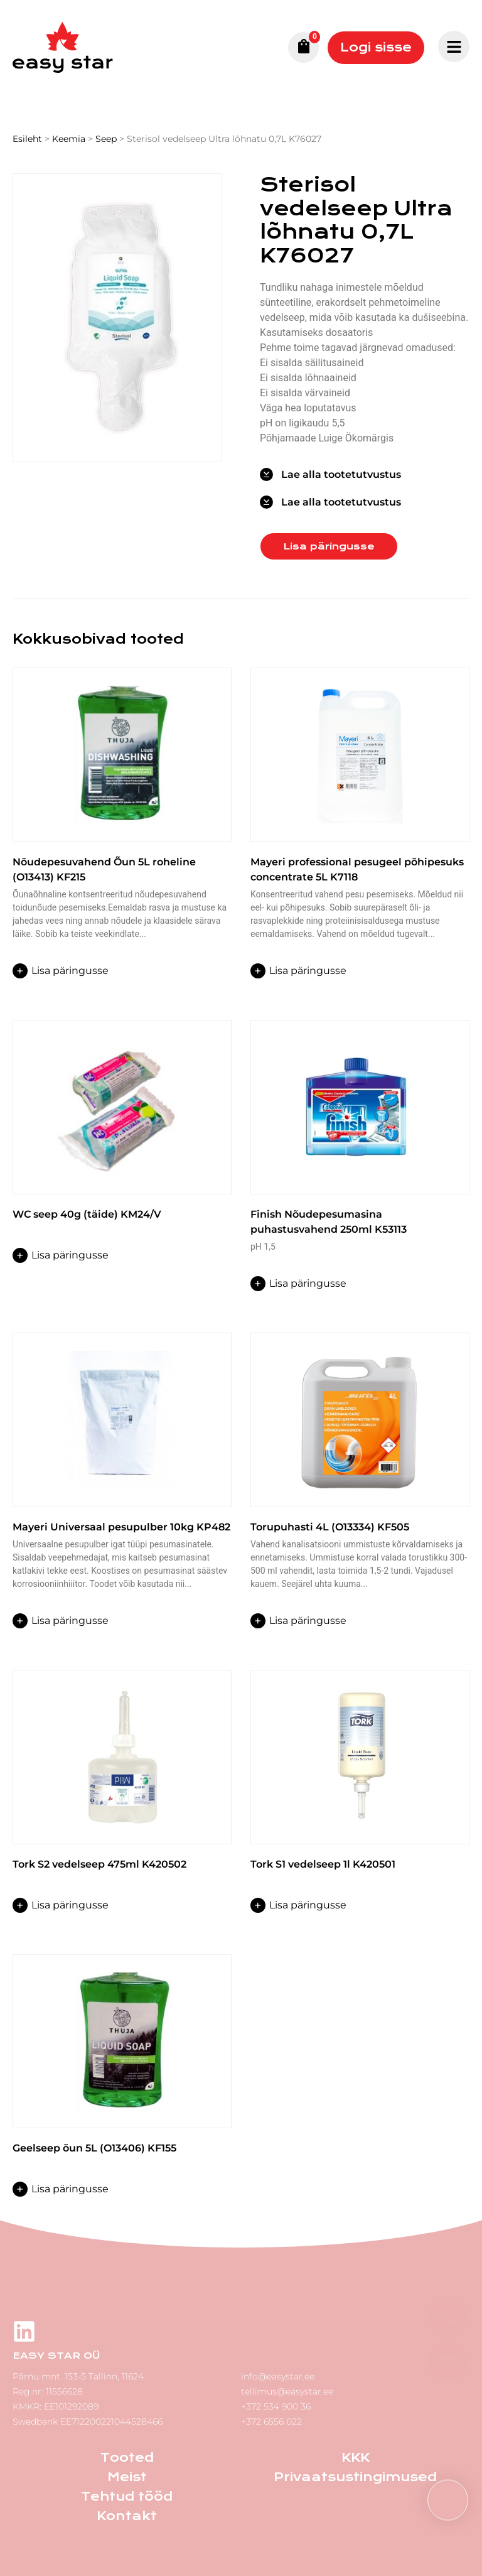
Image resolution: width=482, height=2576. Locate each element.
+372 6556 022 (271, 2421)
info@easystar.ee (277, 2376)
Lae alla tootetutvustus (341, 474)
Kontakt (127, 2516)
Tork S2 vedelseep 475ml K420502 (99, 1864)
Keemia (68, 138)
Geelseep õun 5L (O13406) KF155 (94, 2148)
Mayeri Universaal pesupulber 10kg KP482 (121, 1527)
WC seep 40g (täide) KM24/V (87, 1214)
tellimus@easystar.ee (287, 2391)
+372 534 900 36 (276, 2406)
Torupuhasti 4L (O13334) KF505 (329, 1527)
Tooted (127, 2457)
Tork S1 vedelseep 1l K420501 (322, 1864)
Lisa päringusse (329, 546)
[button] (447, 2500)
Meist (127, 2477)
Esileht (27, 138)
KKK (355, 2457)
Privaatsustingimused (355, 2477)
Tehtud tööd (127, 2496)
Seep (106, 138)
